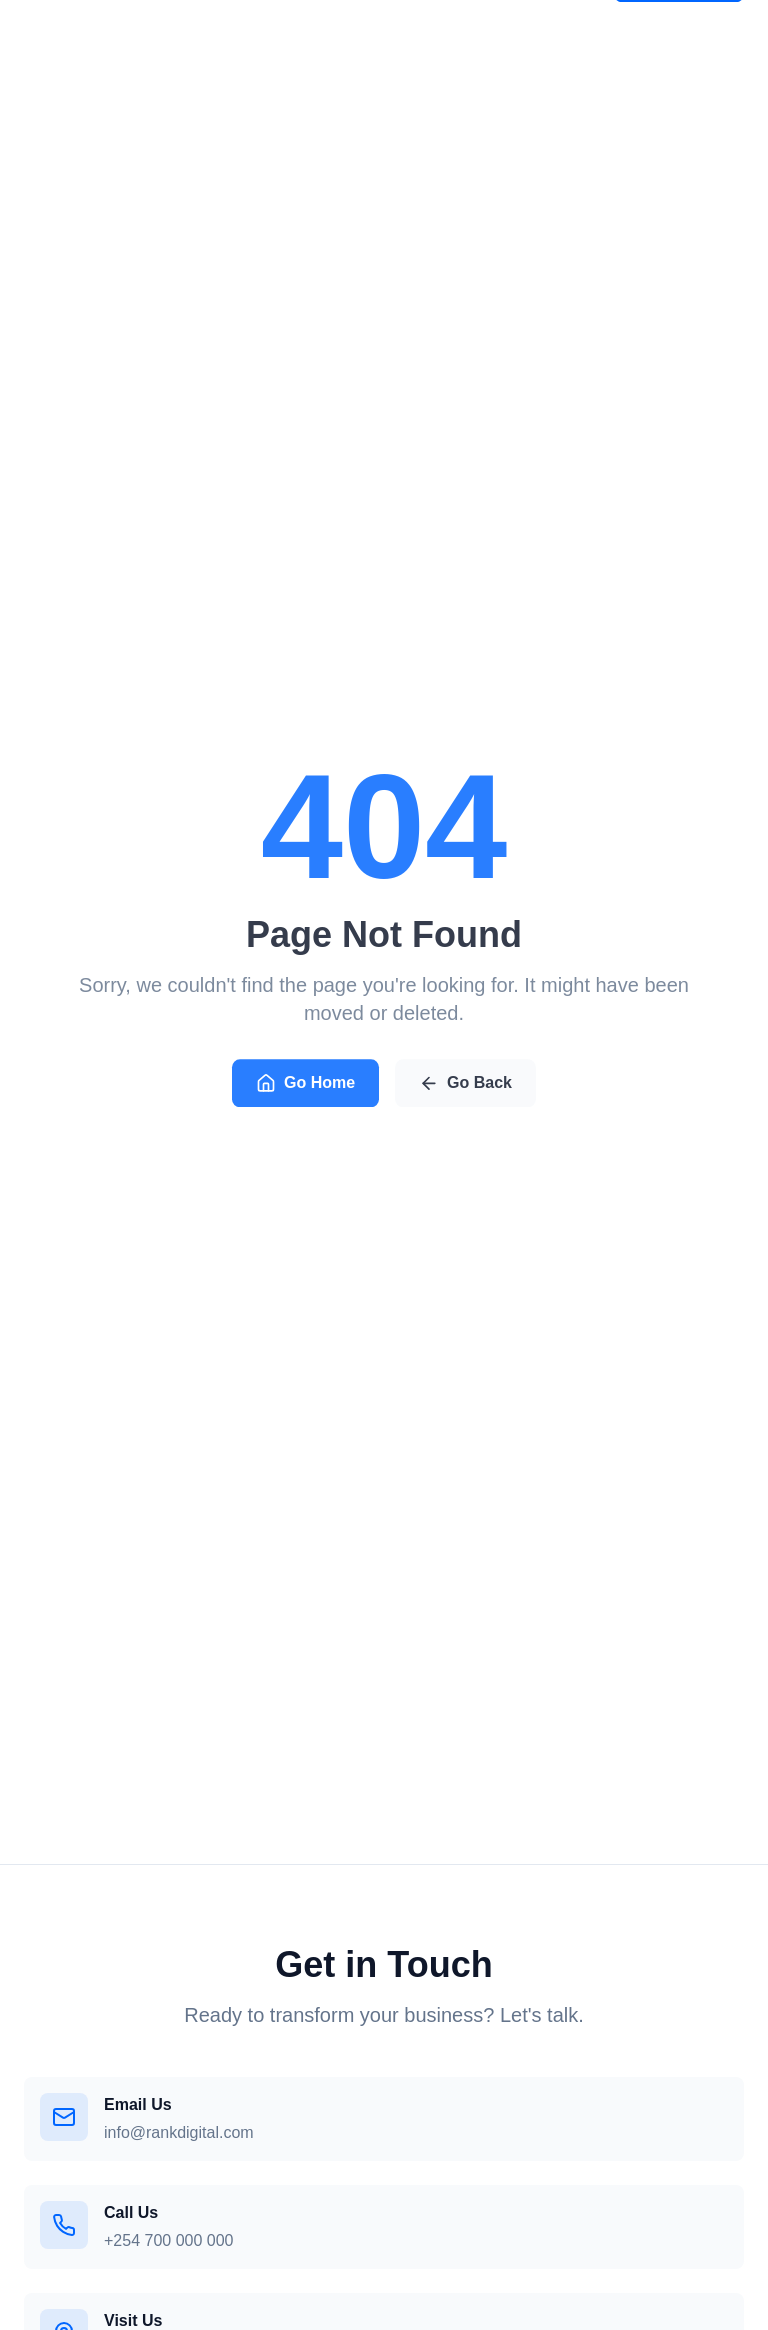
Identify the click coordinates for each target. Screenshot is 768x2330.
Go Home (305, 1087)
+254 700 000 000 (168, 2240)
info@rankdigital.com (179, 2132)
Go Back (465, 1087)
